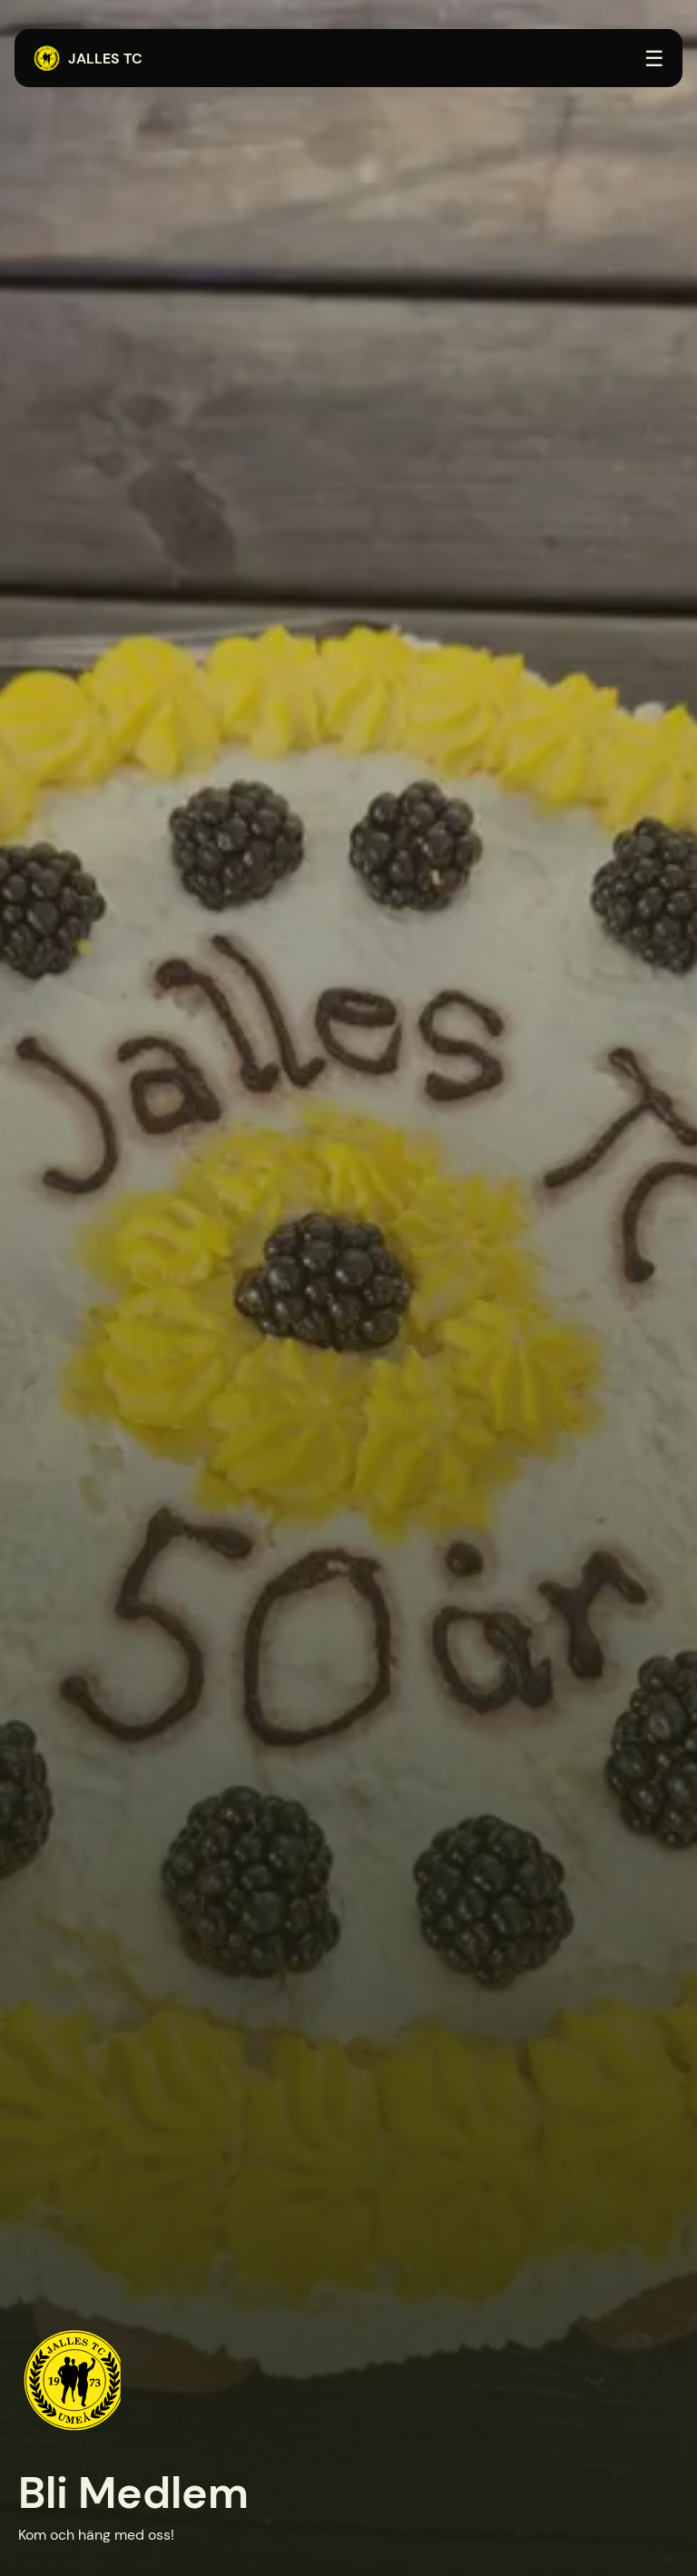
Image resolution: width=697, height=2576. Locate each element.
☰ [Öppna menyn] (654, 58)
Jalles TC (87, 59)
